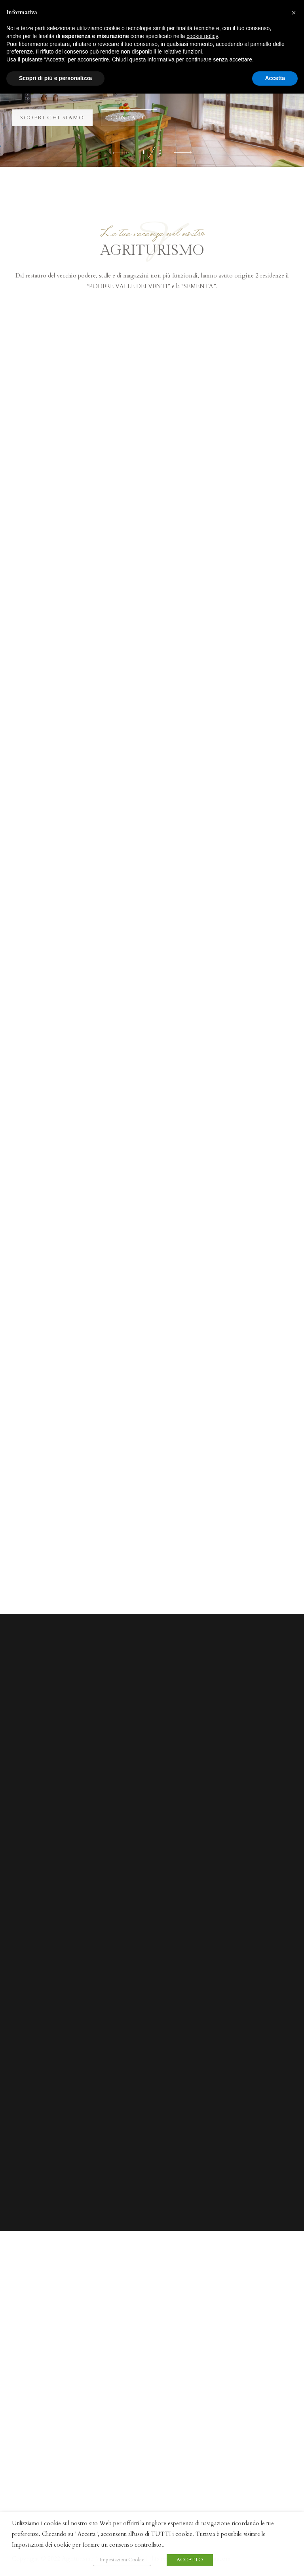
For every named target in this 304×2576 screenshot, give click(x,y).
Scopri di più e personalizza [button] (55, 78)
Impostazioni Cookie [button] (121, 2559)
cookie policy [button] (202, 36)
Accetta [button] (275, 78)
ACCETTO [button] (190, 2559)
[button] (121, 152)
